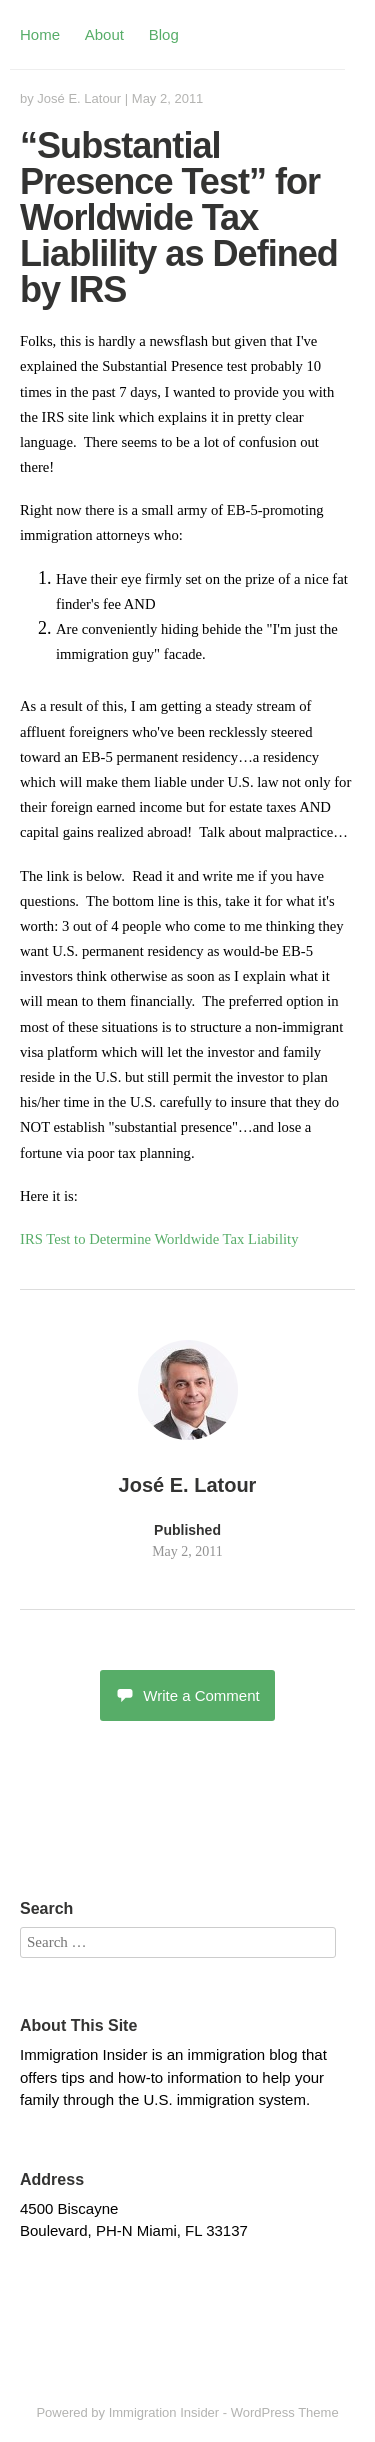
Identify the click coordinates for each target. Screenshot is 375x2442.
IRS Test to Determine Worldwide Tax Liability (159, 1239)
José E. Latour (79, 98)
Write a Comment (187, 1695)
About (104, 34)
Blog (164, 34)
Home (40, 34)
